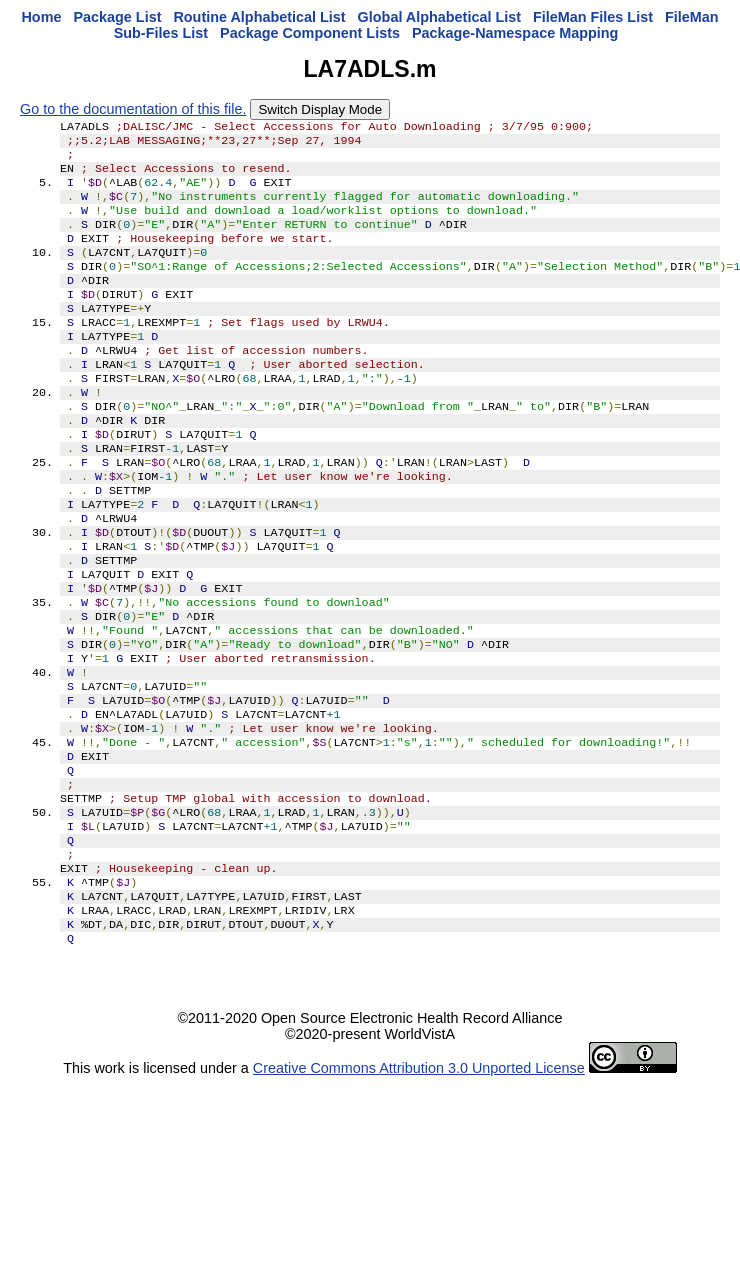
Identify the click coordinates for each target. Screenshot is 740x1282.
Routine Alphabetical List (259, 17)
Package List (117, 17)
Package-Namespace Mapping (515, 33)
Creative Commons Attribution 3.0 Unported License (419, 1186)
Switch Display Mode (320, 109)
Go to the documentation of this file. (133, 109)
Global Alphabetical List (439, 17)
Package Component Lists (310, 33)
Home (41, 17)
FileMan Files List (593, 17)
